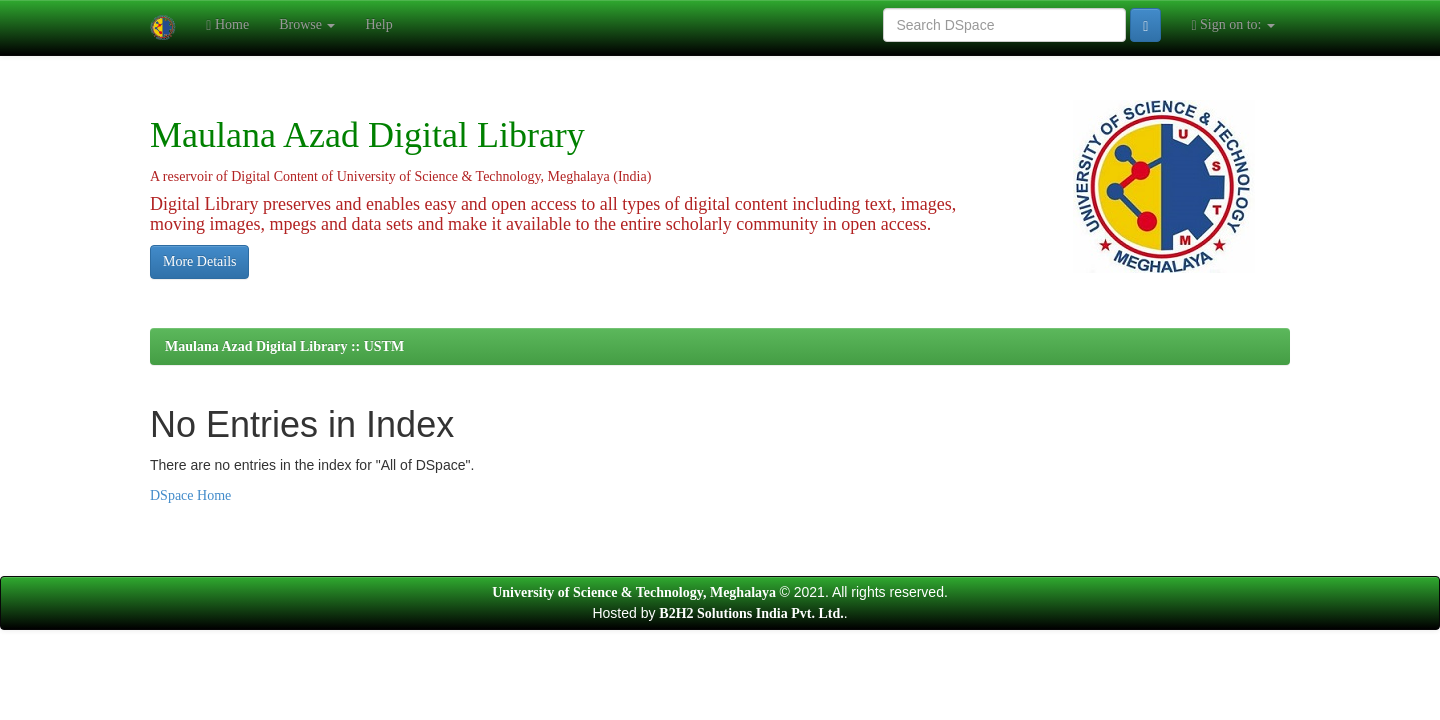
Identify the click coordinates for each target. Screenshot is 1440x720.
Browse (307, 24)
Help (378, 24)
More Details (199, 261)
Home (227, 25)
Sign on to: (1233, 25)
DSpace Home (190, 495)
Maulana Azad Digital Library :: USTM (284, 346)
